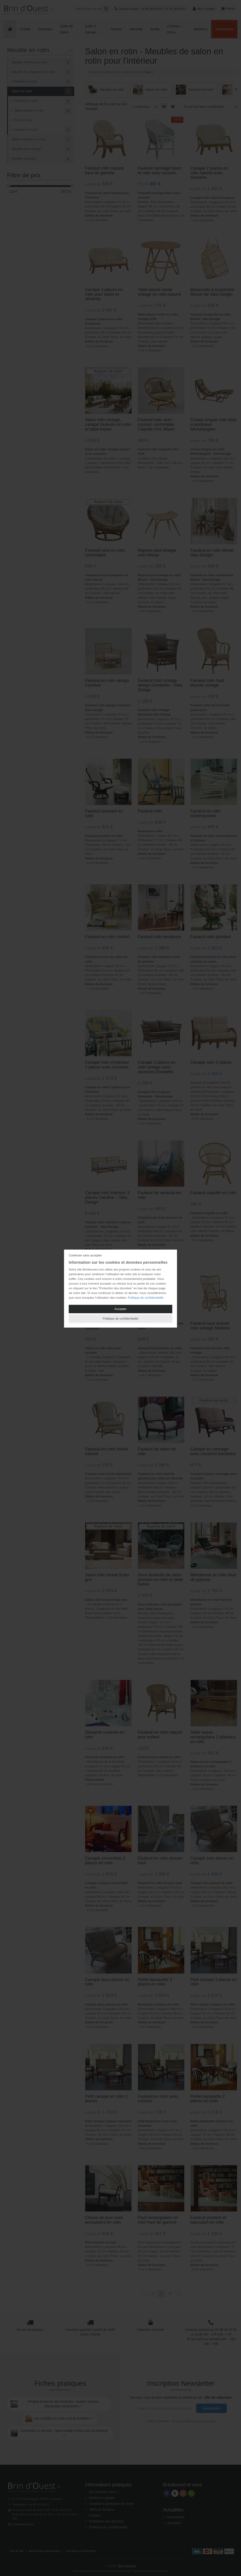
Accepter (120, 1309)
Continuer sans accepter (85, 1255)
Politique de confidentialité (145, 1297)
